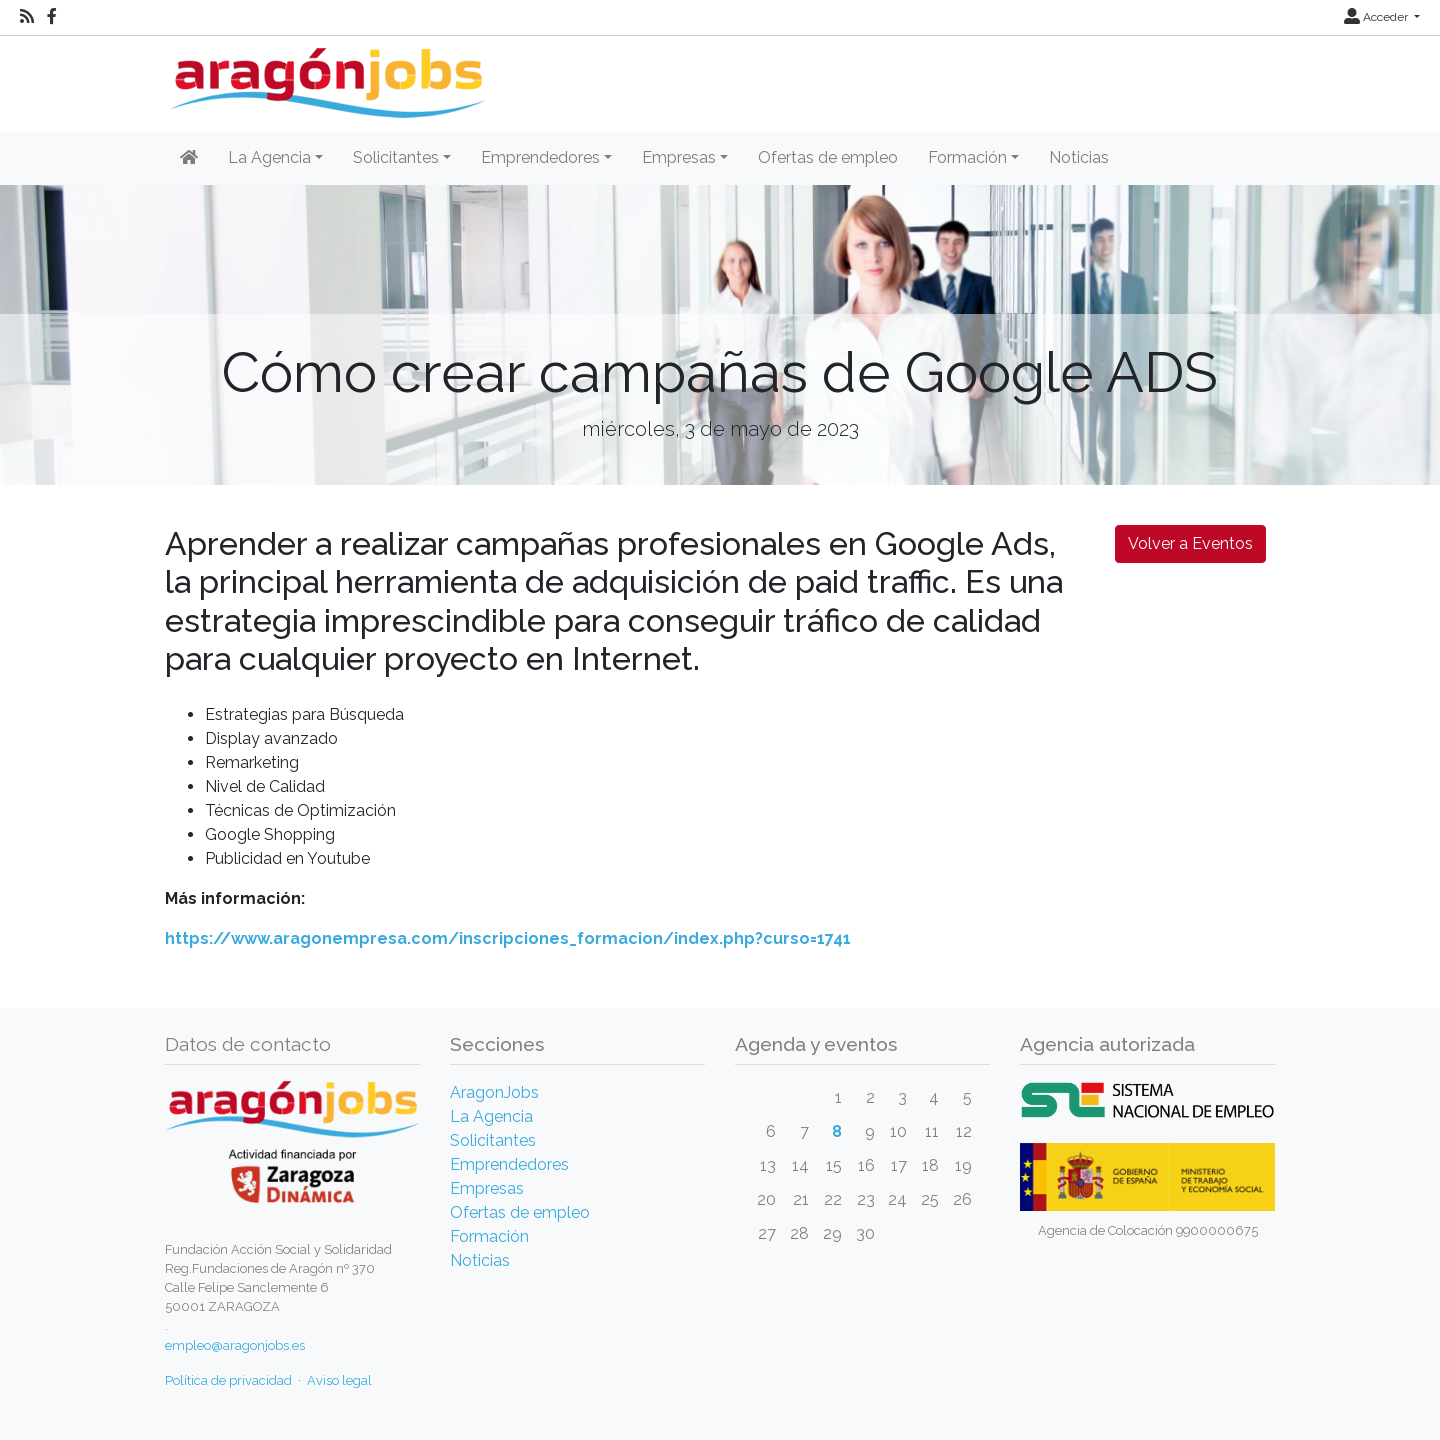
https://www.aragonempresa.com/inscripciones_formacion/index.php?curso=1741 (508, 938)
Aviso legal (339, 1380)
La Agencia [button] (269, 157)
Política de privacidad (228, 1380)
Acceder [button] (1377, 17)
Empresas (487, 1188)
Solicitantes (493, 1140)
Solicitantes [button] (396, 157)
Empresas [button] (679, 157)
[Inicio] (325, 75)
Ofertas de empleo (828, 157)
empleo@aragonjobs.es (235, 1345)
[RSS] (27, 17)
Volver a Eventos (1190, 543)
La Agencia (491, 1116)
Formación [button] (967, 157)
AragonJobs (494, 1092)
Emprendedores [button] (540, 157)
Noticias (1079, 157)
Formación (489, 1236)
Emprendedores (509, 1164)
